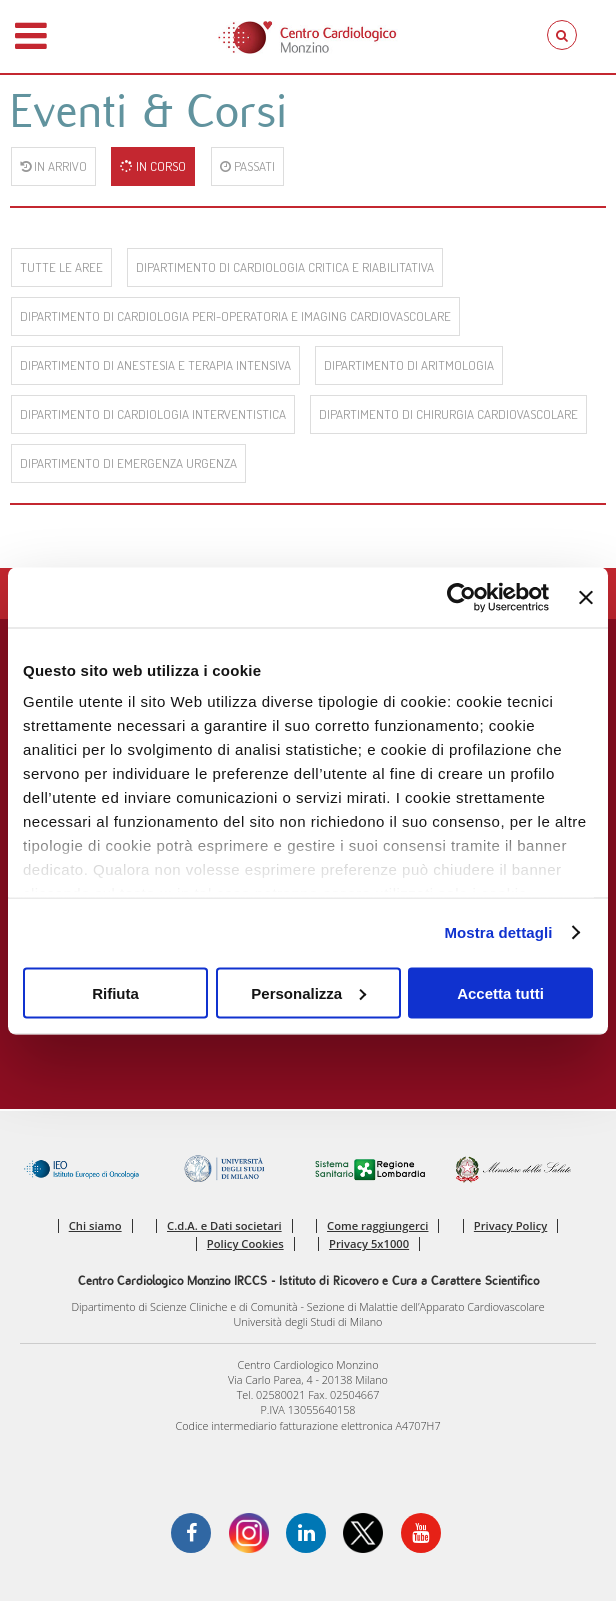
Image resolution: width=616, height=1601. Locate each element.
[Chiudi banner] (586, 597)
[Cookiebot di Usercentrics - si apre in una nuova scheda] (461, 597)
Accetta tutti (500, 992)
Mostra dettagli (498, 932)
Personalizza (308, 992)
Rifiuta (115, 992)
